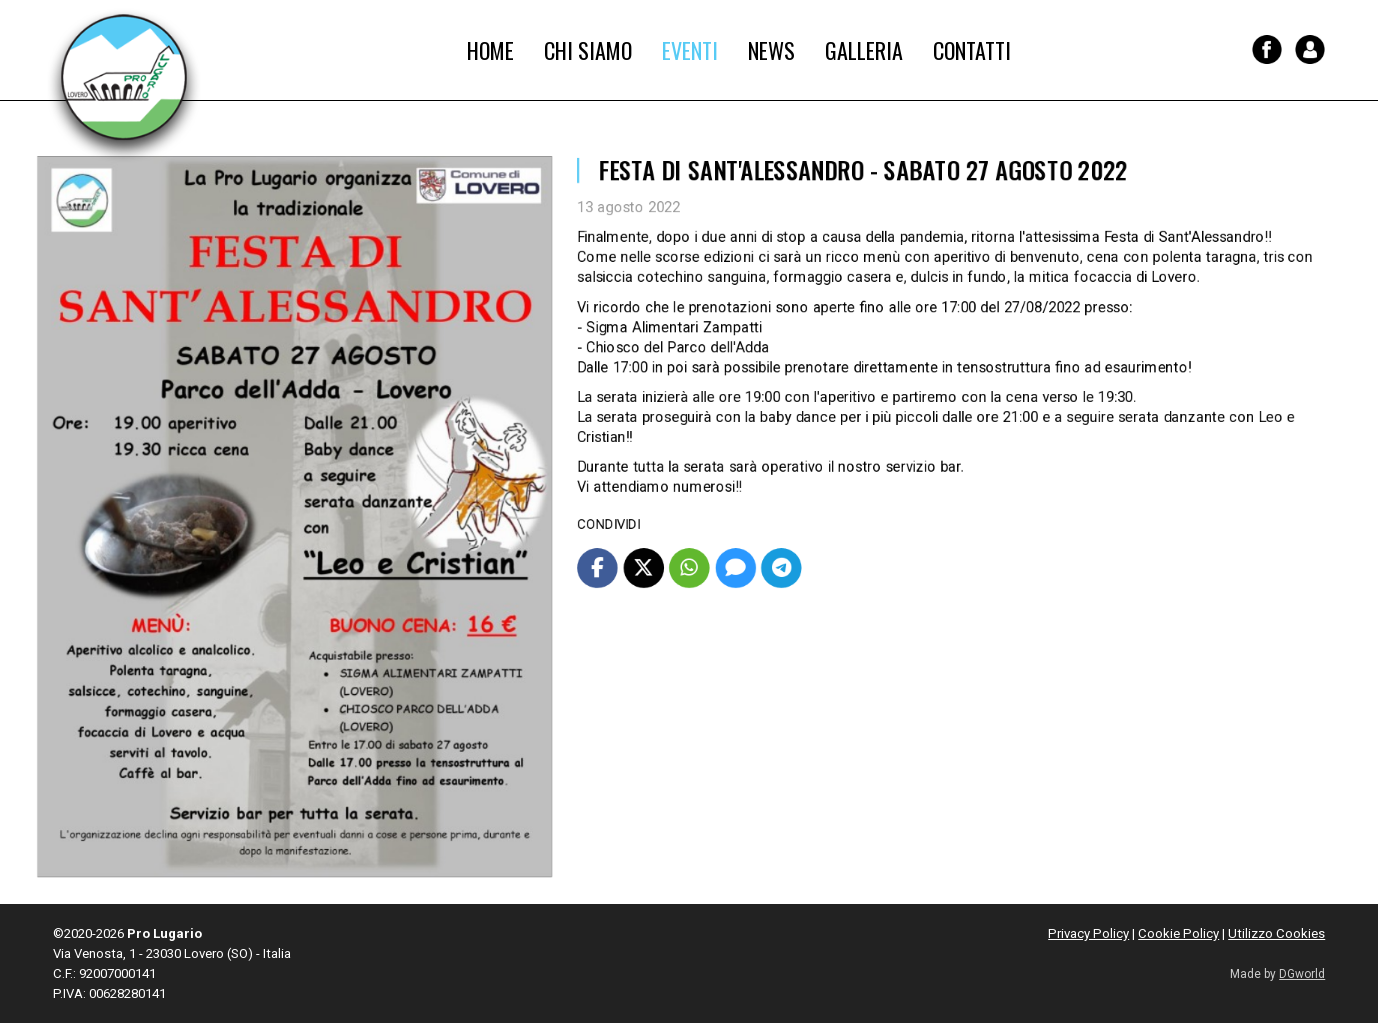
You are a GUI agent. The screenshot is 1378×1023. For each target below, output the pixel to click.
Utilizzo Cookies (1276, 933)
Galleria (864, 50)
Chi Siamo (588, 50)
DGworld (1302, 974)
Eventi (690, 50)
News (771, 50)
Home (490, 50)
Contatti (972, 50)
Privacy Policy (1088, 933)
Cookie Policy (1178, 933)
